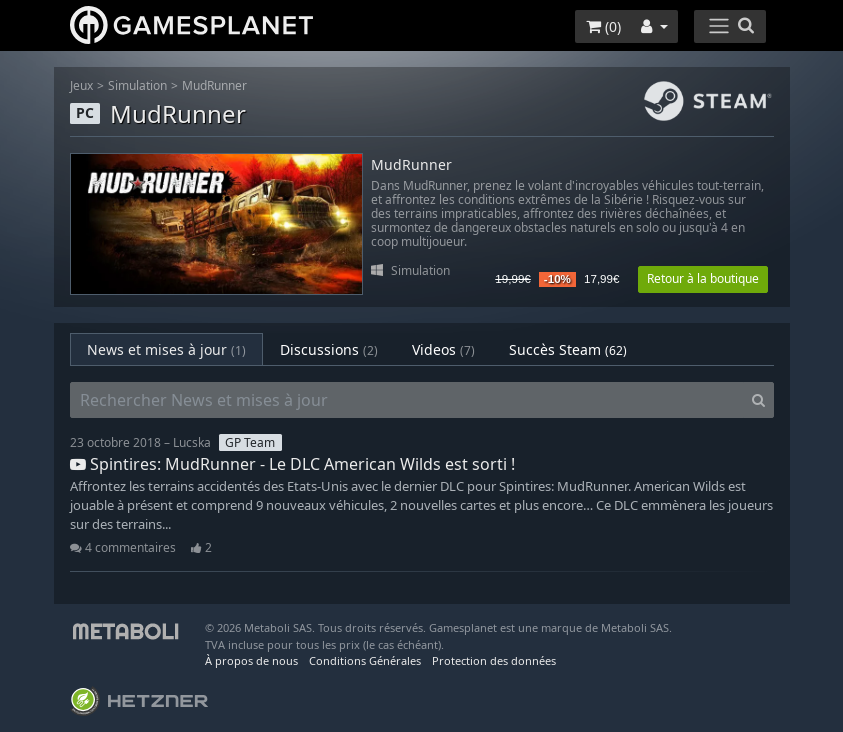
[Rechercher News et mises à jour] (407, 400)
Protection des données (494, 660)
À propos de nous (251, 660)
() (603, 26)
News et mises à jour (166, 349)
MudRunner (214, 85)
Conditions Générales (365, 660)
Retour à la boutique (703, 278)
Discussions (329, 349)
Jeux (81, 85)
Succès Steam (568, 349)
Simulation (137, 85)
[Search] (758, 400)
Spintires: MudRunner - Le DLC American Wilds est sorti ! (292, 464)
